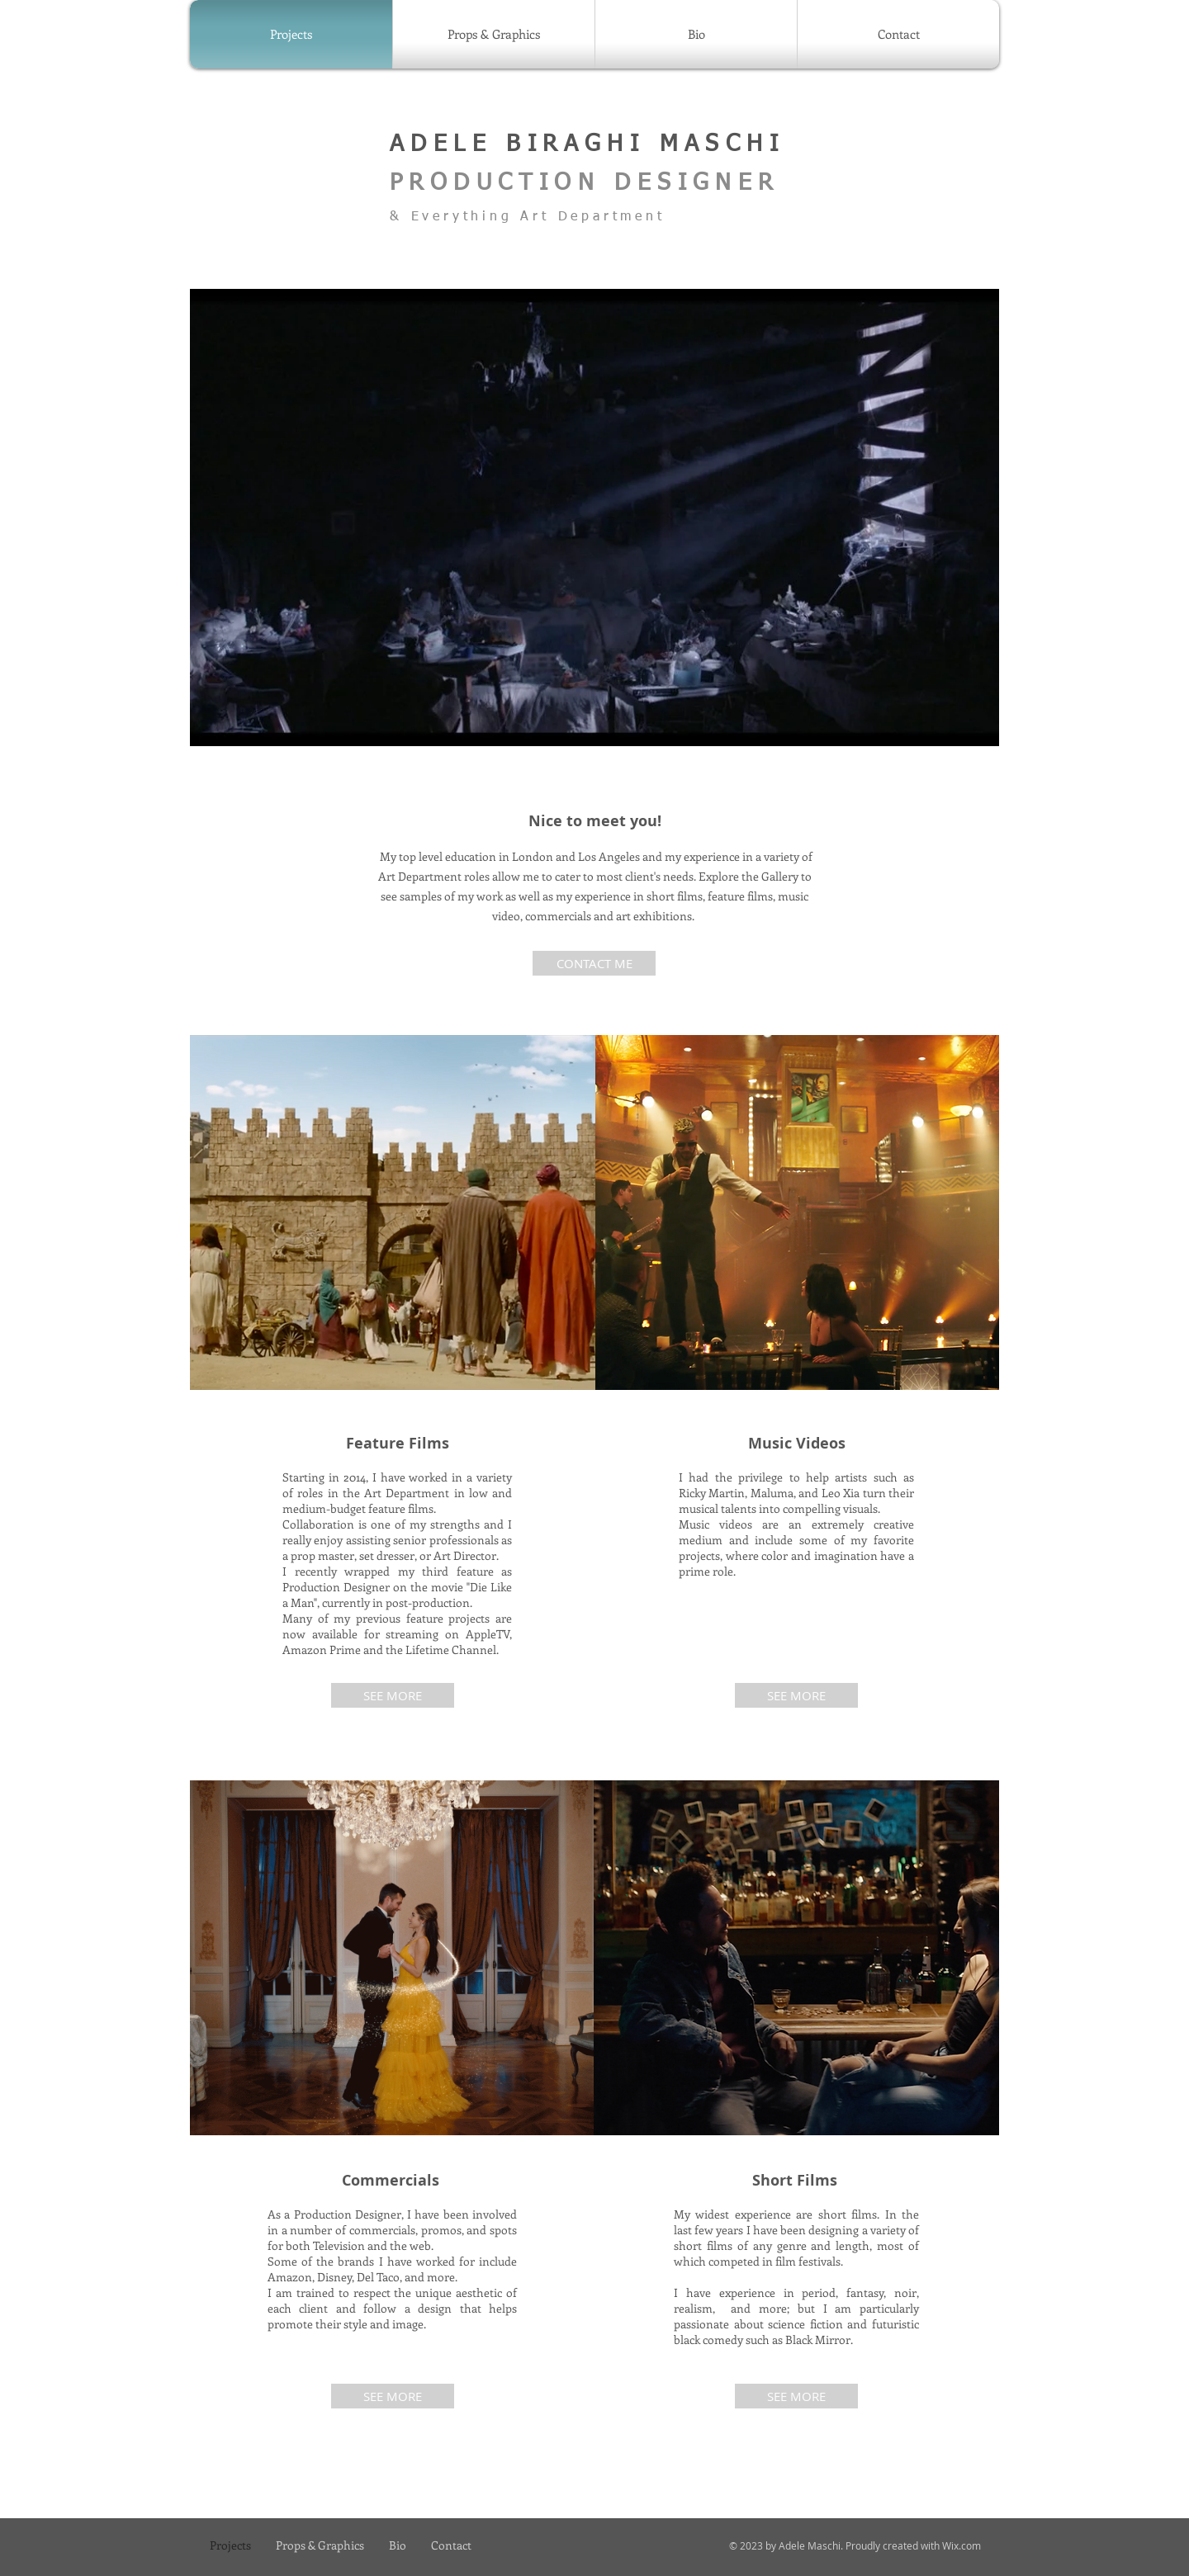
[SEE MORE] (392, 1695)
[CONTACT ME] (594, 963)
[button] (594, 517)
